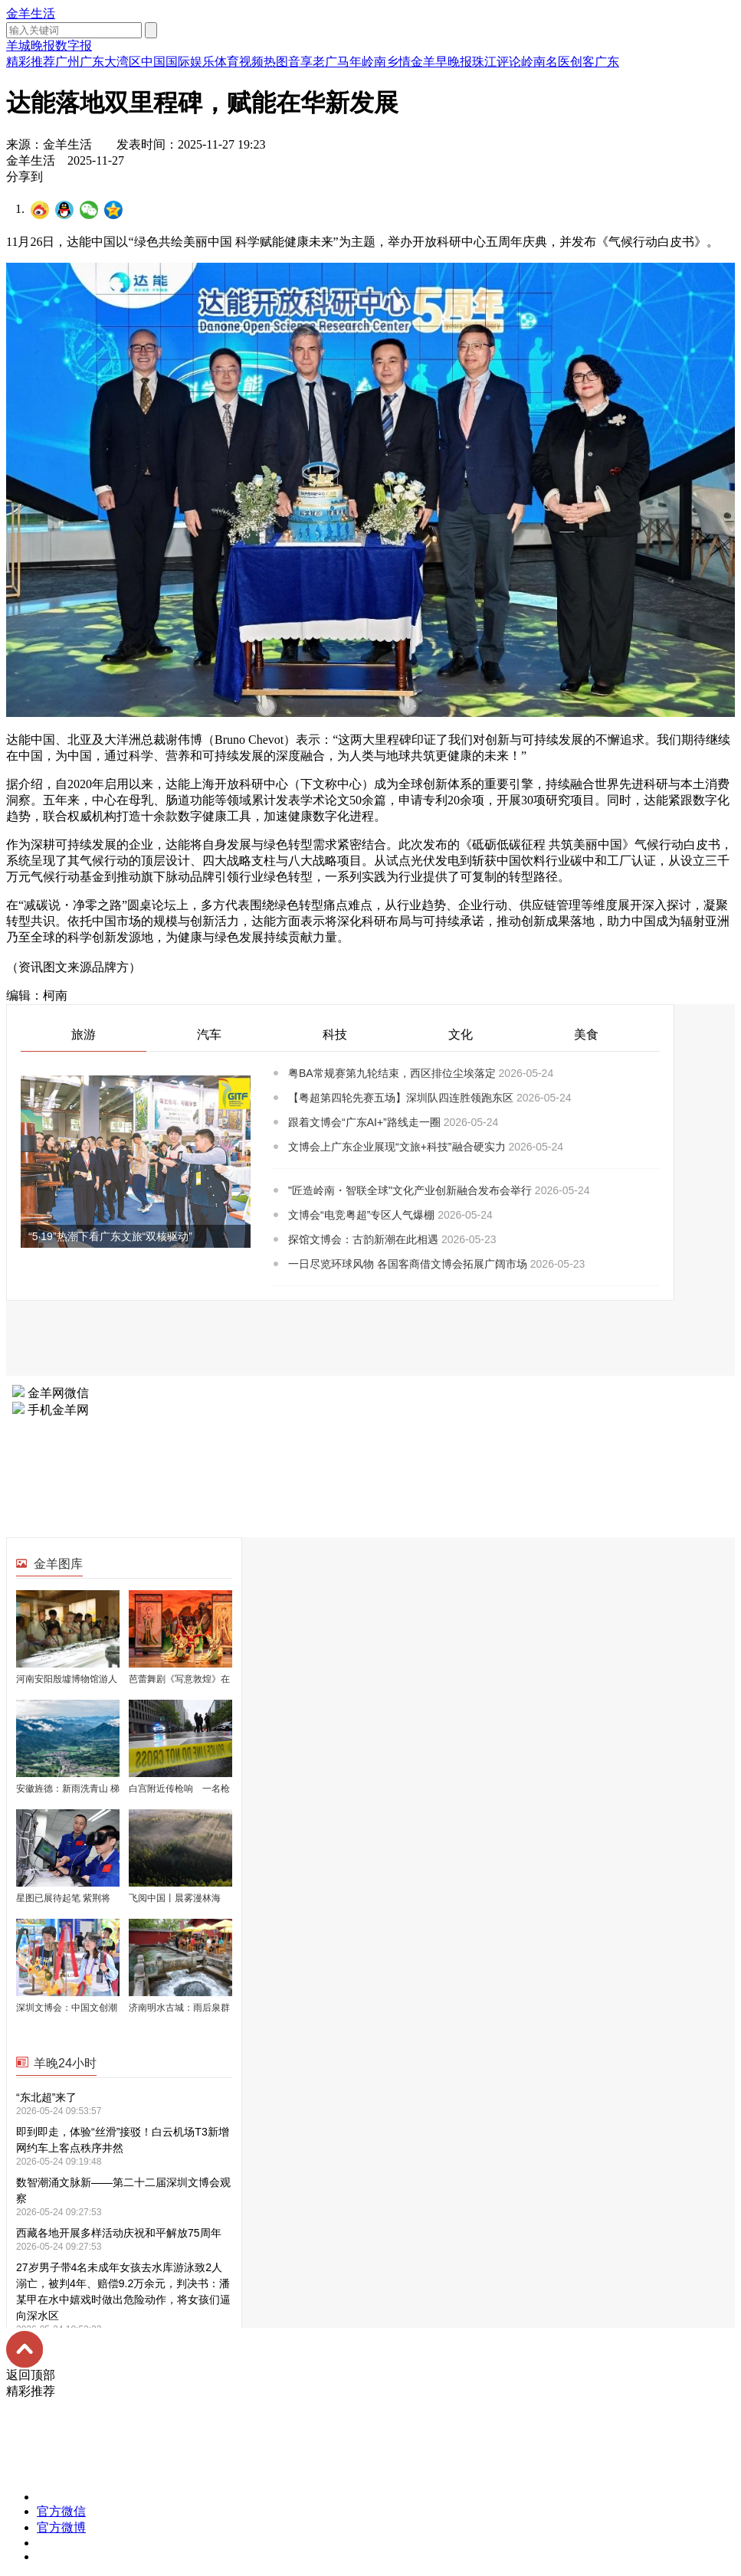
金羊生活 (30, 13)
